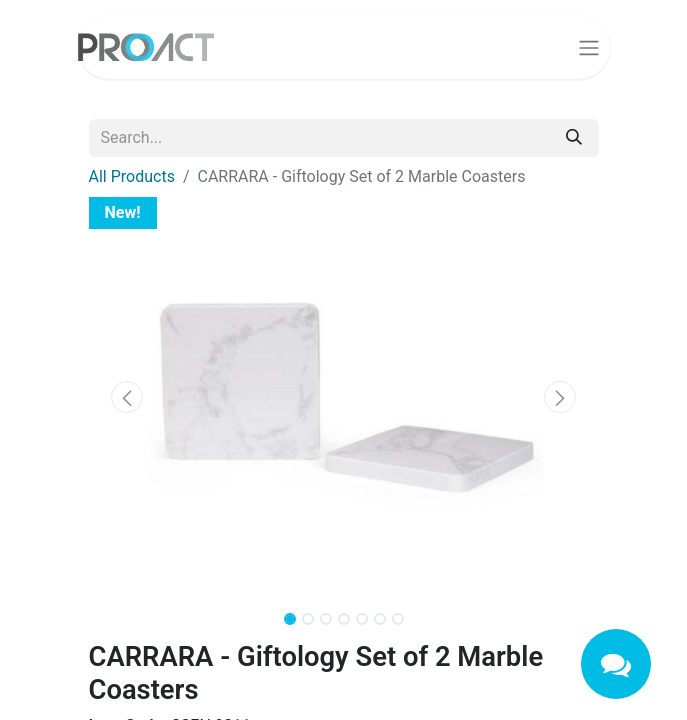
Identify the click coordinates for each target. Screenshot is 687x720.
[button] (127, 397)
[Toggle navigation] (589, 47)
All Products (132, 176)
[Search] (574, 138)
